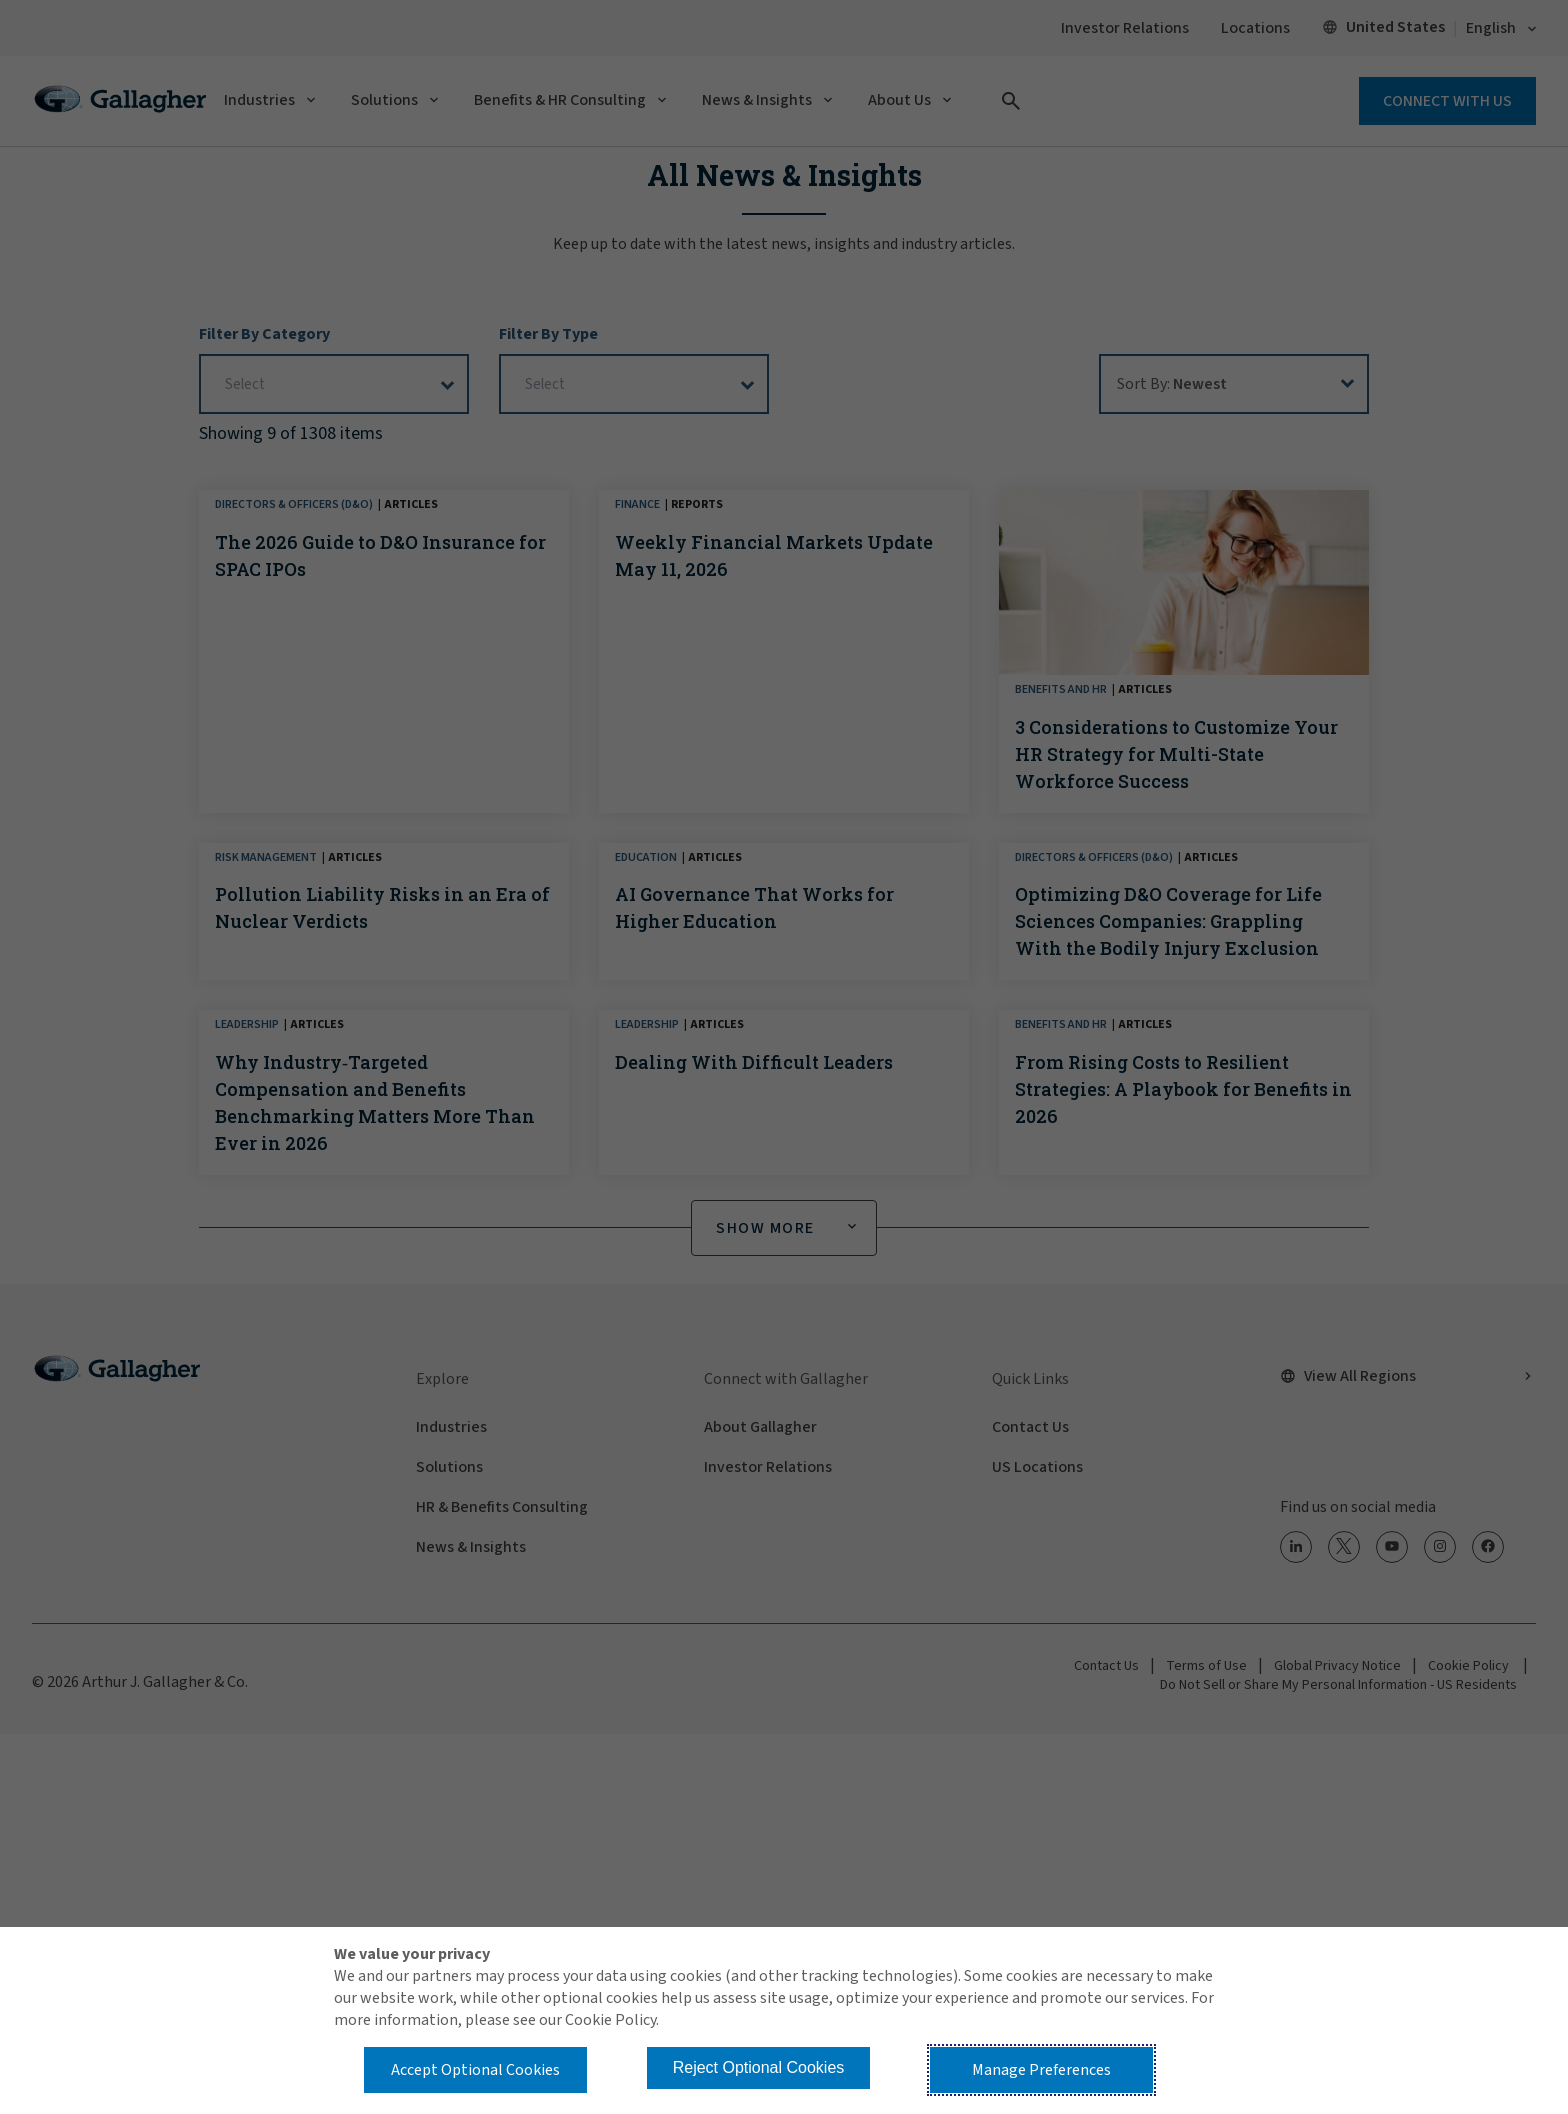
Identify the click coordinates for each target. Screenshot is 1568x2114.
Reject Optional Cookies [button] (759, 2067)
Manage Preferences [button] (1041, 2070)
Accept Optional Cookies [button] (475, 2070)
